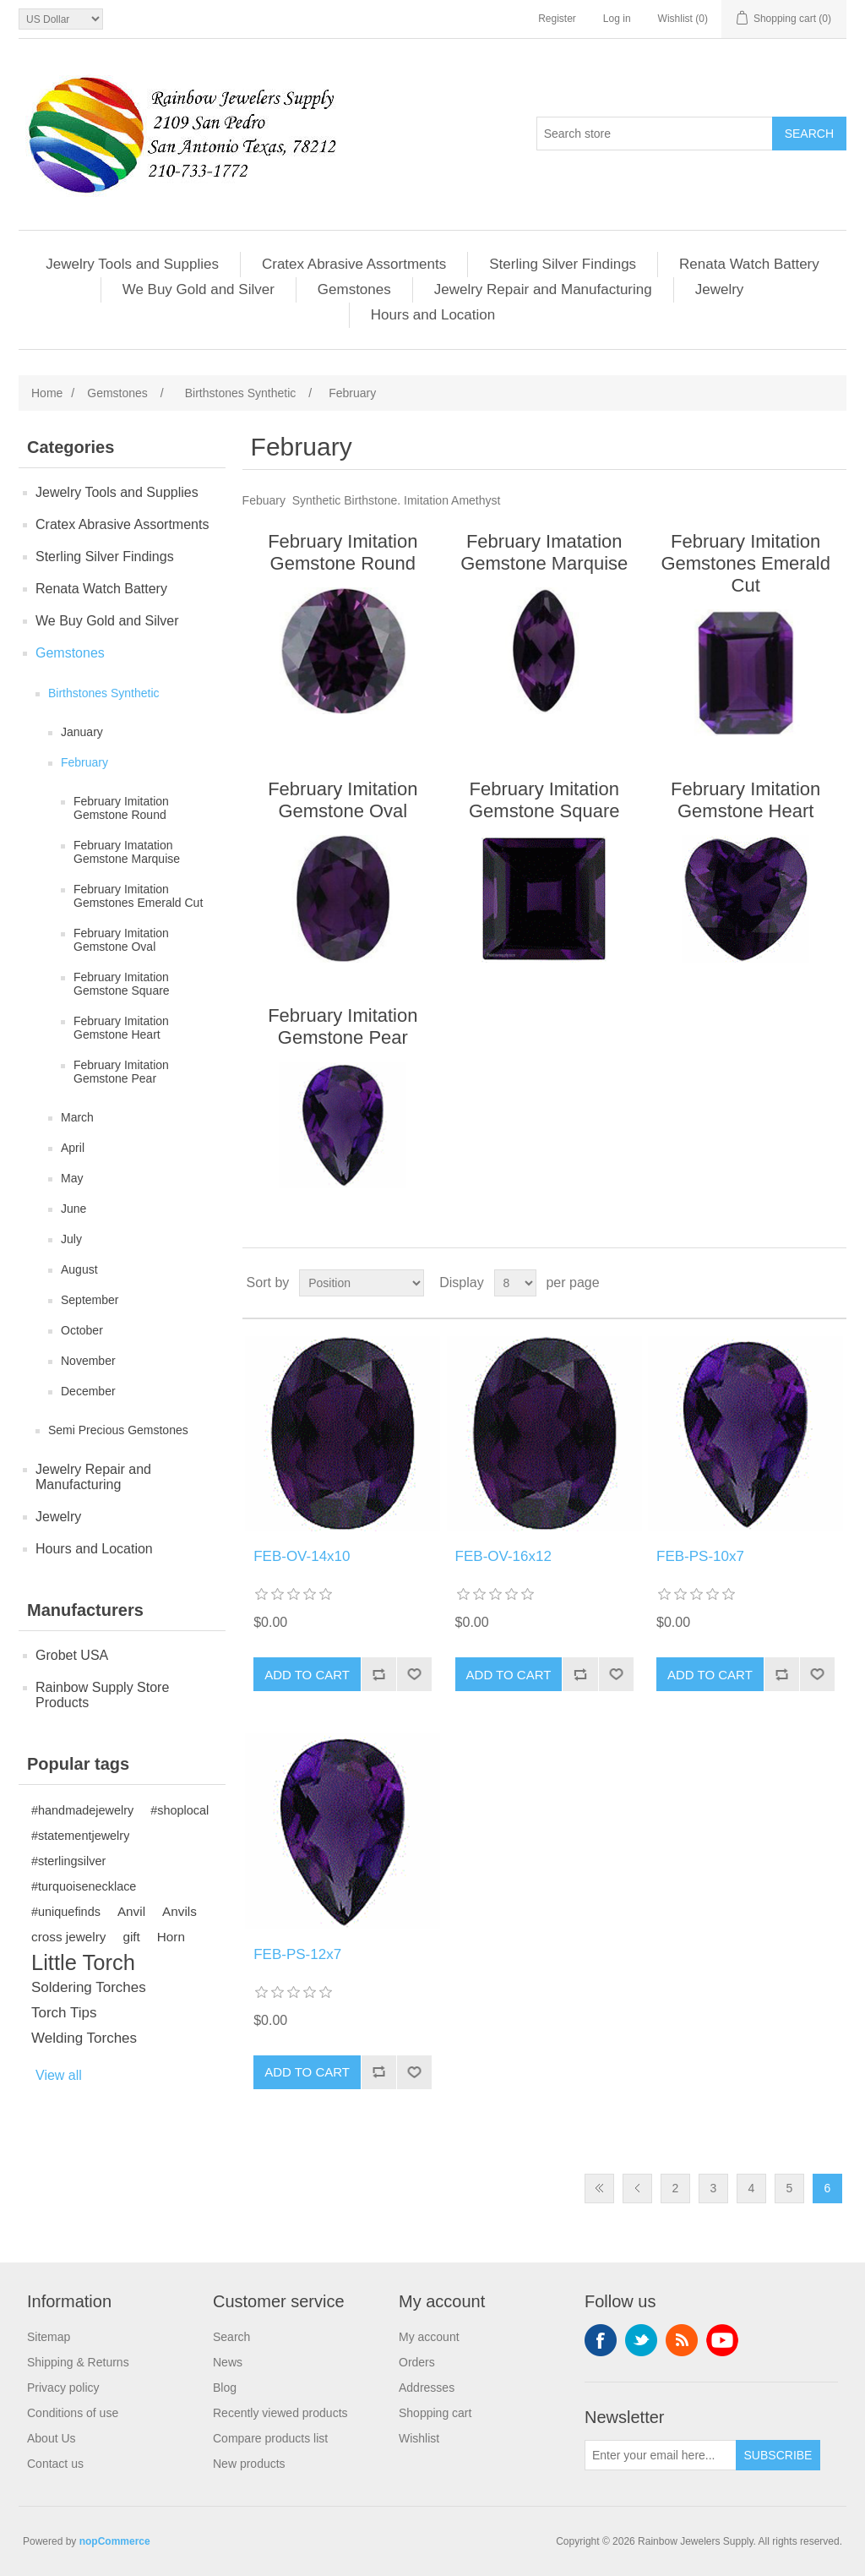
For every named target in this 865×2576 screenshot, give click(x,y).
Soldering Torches (88, 1987)
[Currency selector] (61, 19)
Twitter (641, 2340)
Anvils (179, 1911)
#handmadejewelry (82, 1810)
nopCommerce (114, 2541)
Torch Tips (63, 2013)
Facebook (601, 2340)
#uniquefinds (66, 1911)
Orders (417, 2362)
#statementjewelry (80, 1835)
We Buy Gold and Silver (198, 289)
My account (429, 2337)
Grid (802, 1282)
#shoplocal (179, 1810)
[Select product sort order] (361, 1282)
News (227, 2362)
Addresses (426, 2387)
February (84, 762)
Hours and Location (433, 315)
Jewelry (719, 289)
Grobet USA (71, 1655)
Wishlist (419, 2438)
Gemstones (354, 289)
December (88, 1391)
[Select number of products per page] (515, 1282)
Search (231, 2337)
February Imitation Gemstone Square (121, 983)
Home (47, 393)
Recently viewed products (280, 2413)
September (89, 1300)
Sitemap (48, 2337)
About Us (51, 2438)
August (79, 1269)
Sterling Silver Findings (562, 264)
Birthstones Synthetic (104, 693)
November (88, 1360)
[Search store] (654, 133)
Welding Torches (84, 2038)
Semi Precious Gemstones (118, 1430)
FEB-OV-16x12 (503, 1556)
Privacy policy (63, 2387)
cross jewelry (68, 1936)
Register (557, 19)
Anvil (131, 1911)
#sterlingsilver (68, 1861)
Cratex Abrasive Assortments (354, 264)
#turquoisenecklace (83, 1886)
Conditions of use (72, 2413)
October (82, 1330)
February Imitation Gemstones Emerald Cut (138, 895)
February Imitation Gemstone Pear (121, 1071)
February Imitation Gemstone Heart (121, 1027)
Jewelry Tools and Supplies (132, 264)
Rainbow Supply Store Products (102, 1695)
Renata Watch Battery (749, 264)
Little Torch (83, 1962)
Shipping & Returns (78, 2362)
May (72, 1178)
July (71, 1239)
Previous (637, 2188)
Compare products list (270, 2438)
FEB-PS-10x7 (700, 1556)
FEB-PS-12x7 (297, 1954)
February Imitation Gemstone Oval (121, 939)
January (82, 732)
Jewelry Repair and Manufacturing (543, 289)
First (599, 2188)
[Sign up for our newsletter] (661, 2455)
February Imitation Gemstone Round (121, 807)
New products (249, 2463)
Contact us (55, 2463)
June (73, 1208)
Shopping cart (435, 2413)
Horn (171, 1936)
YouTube (722, 2340)
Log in (617, 19)
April (72, 1147)
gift (130, 1936)
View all (58, 2075)
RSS (682, 2340)
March (77, 1117)
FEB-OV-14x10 (301, 1556)
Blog (225, 2387)
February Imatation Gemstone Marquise (126, 851)
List (832, 1282)
